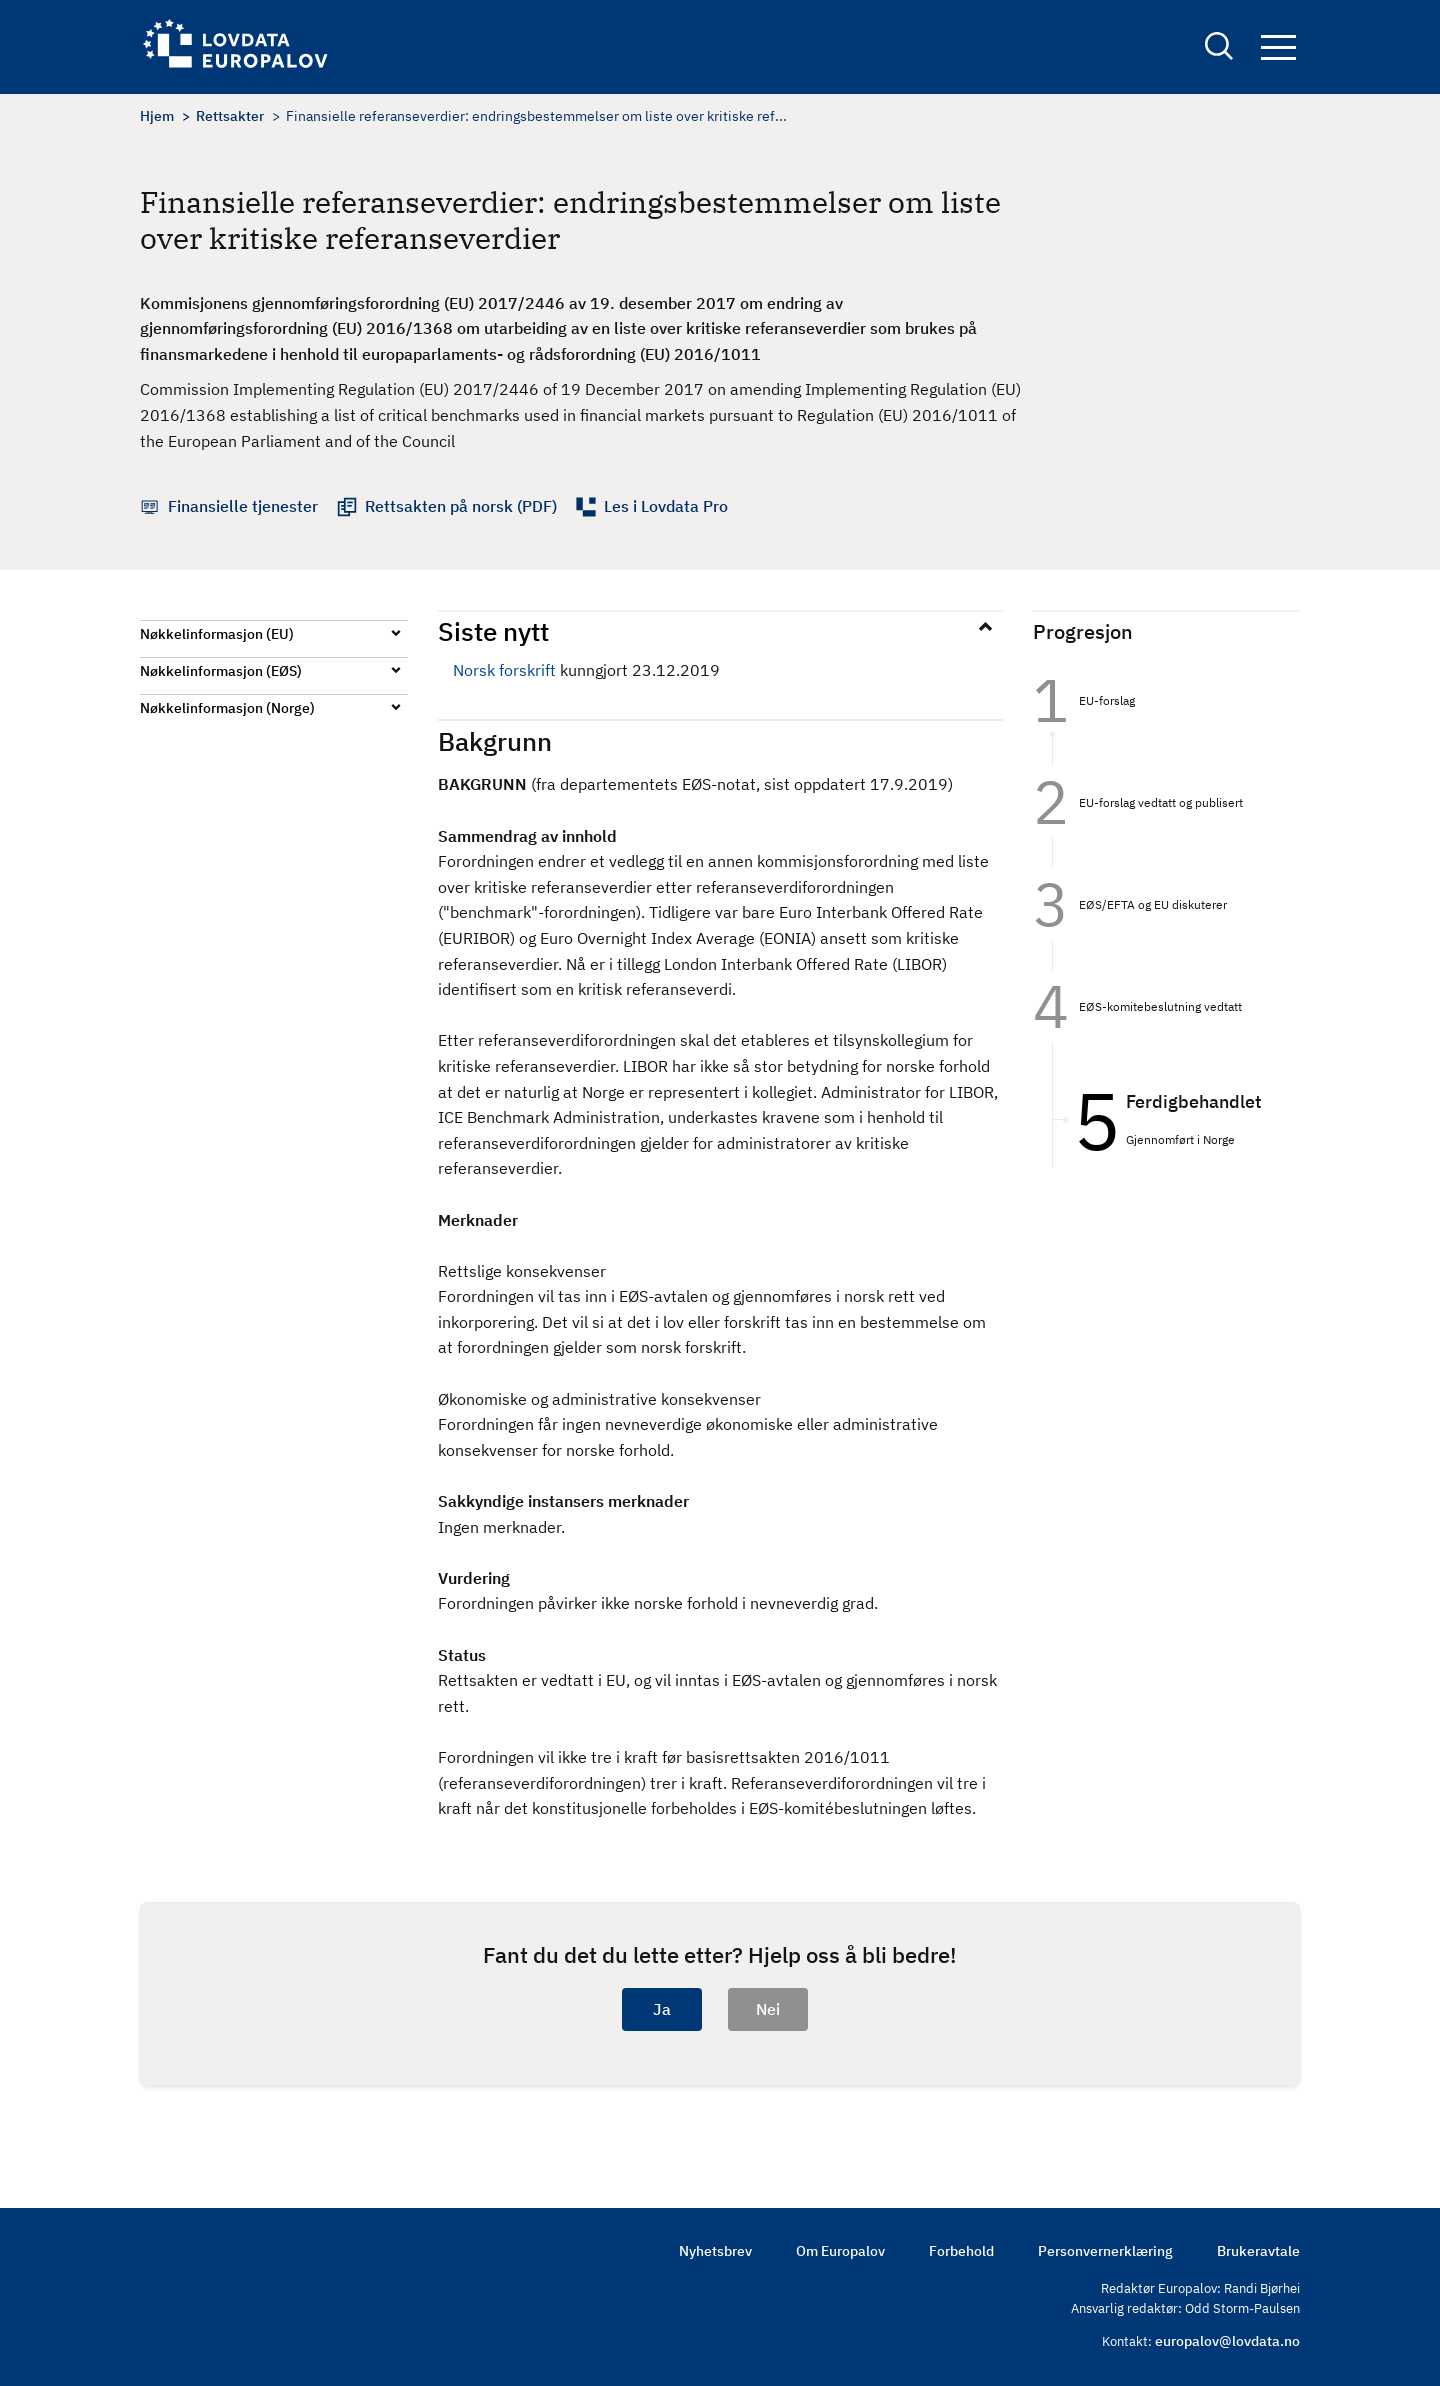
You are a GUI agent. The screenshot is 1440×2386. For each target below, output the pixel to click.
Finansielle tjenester (243, 506)
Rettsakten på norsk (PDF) (461, 506)
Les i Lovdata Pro (666, 506)
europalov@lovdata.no (1227, 2341)
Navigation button (1278, 47)
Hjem (157, 116)
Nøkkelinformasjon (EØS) (221, 671)
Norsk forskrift (504, 670)
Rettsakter (230, 116)
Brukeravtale (1258, 2251)
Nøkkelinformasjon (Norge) (227, 708)
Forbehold (961, 2251)
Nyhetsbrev (715, 2251)
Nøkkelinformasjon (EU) (217, 634)
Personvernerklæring (1105, 2251)
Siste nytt (493, 631)
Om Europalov (840, 2251)
